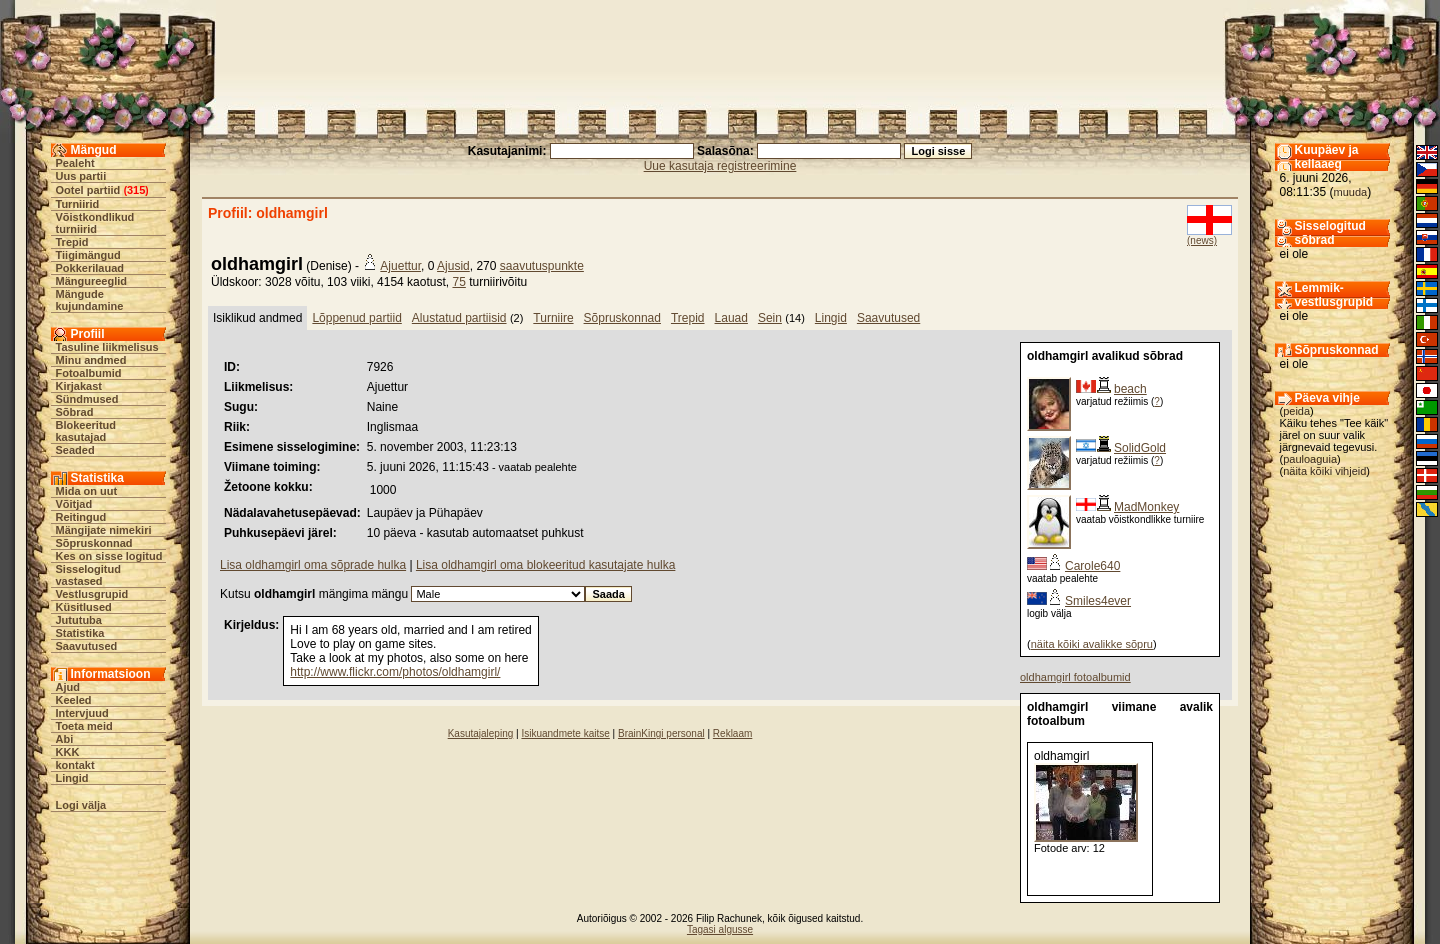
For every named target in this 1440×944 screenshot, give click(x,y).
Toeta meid (84, 726)
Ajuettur (400, 266)
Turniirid (78, 204)
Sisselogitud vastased (88, 575)
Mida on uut (87, 491)
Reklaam (732, 733)
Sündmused (87, 399)
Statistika (80, 633)
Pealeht (75, 163)
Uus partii (81, 176)
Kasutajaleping (481, 733)
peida (1296, 411)
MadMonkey (1146, 507)
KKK (68, 752)
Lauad (731, 318)
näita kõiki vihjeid (1324, 471)
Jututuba (79, 620)
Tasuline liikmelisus (107, 347)
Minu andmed (91, 360)
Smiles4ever (1098, 601)
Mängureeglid (92, 281)
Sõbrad (75, 412)
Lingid (72, 778)
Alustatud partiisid (459, 318)
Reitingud (81, 517)
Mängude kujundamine (90, 300)
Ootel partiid (88, 190)
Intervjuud (82, 713)
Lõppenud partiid (356, 318)
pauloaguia (1310, 459)
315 (136, 190)
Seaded (75, 450)
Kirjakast (79, 386)
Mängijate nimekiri (104, 530)
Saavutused (87, 646)
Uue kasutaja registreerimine (720, 166)
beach (1130, 389)
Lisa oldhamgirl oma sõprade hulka (313, 565)
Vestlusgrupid (92, 594)
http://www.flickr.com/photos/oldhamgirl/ (395, 672)
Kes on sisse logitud (109, 556)
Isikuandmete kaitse (565, 733)
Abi (65, 739)
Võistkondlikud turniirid (95, 223)
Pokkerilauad (90, 268)
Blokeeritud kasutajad (86, 431)
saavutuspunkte (542, 266)
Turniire (553, 318)
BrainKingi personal (661, 733)
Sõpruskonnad (94, 543)
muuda (1351, 192)
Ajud (68, 687)
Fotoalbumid (89, 373)
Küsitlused (84, 607)
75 (458, 282)
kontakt (75, 765)
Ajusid (453, 266)
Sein (770, 318)
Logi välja (81, 805)
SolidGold (1140, 448)
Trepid (72, 242)
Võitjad (74, 504)
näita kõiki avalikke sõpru (1092, 644)
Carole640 (1092, 566)
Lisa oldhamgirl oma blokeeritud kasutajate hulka (545, 565)
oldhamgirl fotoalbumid (1075, 677)
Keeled (74, 700)
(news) (1202, 240)
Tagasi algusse (720, 929)
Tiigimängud (88, 255)
